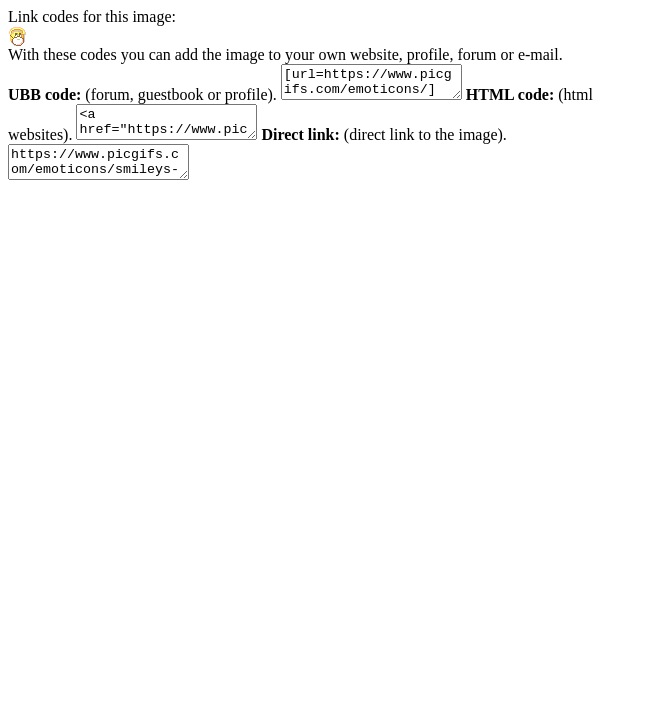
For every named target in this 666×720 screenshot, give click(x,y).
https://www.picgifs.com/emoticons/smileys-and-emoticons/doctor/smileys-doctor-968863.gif (108, 177)
